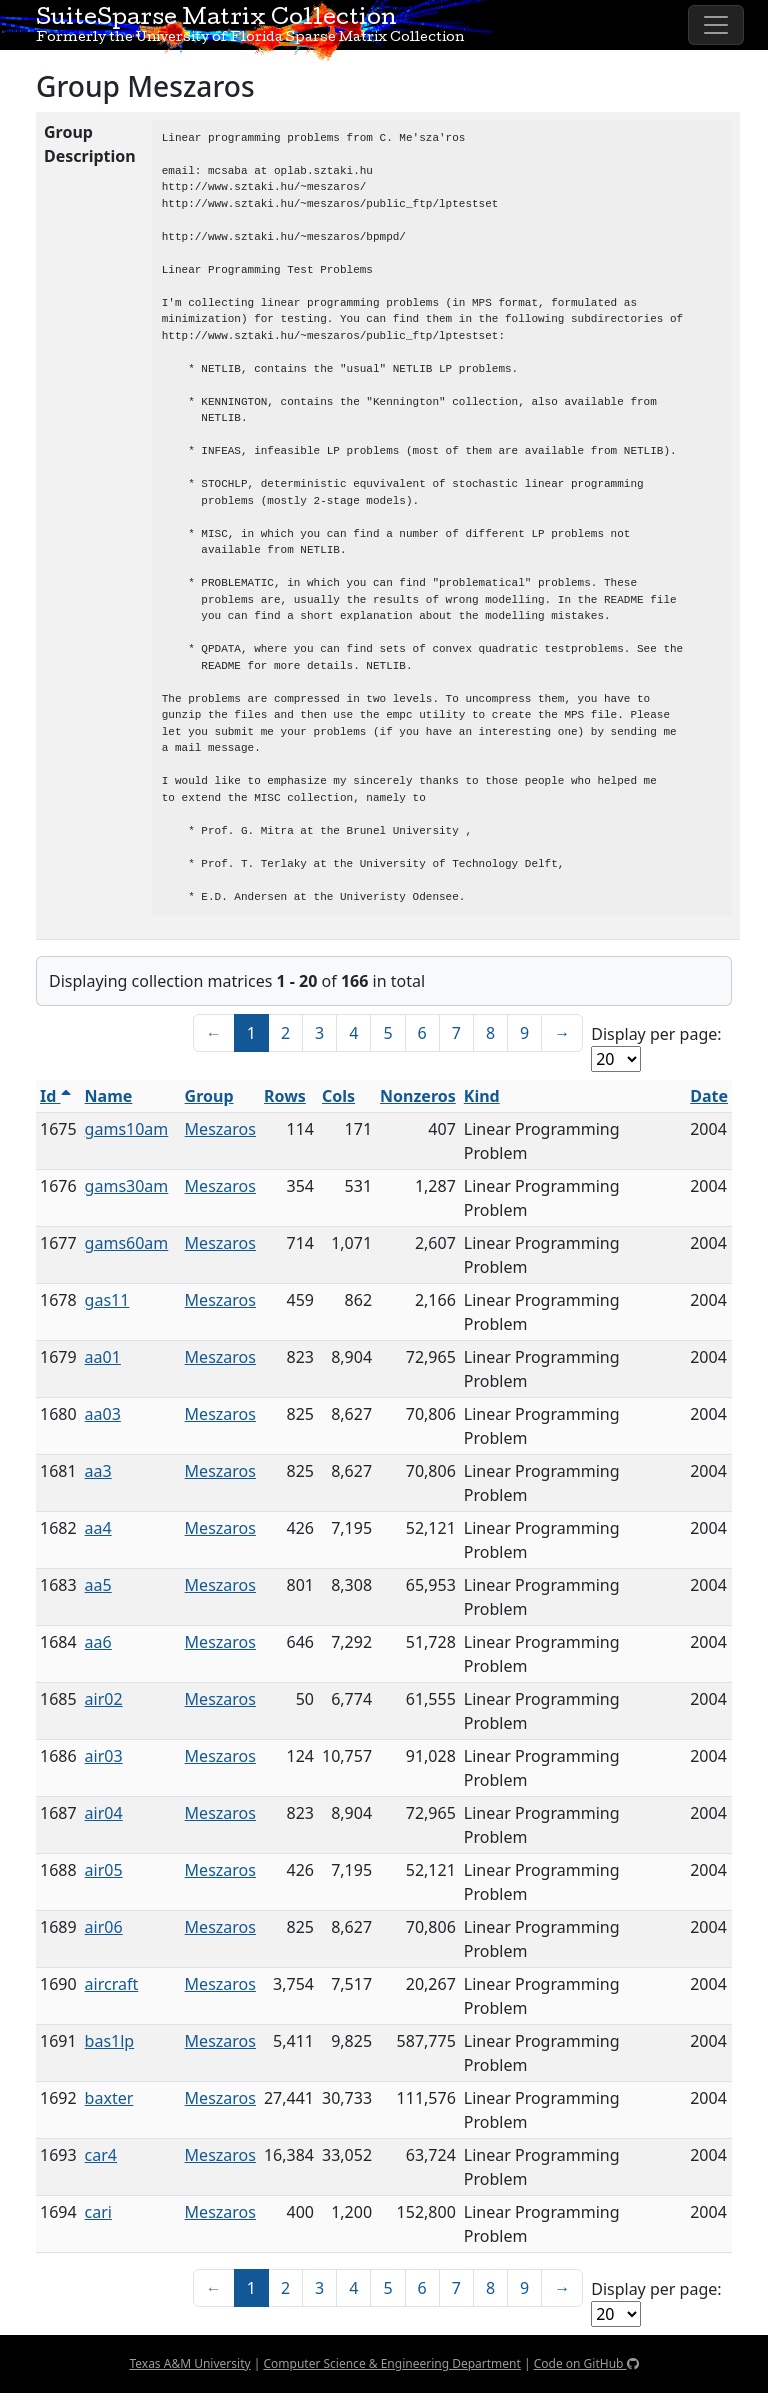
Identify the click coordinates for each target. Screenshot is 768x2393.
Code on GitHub (586, 2363)
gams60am (127, 1243)
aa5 (98, 1585)
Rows (285, 1096)
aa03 (103, 1414)
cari (98, 2212)
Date (709, 1096)
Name (109, 1096)
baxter (109, 2098)
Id (55, 1096)
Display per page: (656, 1034)
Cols (338, 1096)
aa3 (98, 1471)
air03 (104, 1756)
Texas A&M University (189, 2363)
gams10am (127, 1129)
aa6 (98, 1642)
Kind (482, 1096)
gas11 (107, 1300)
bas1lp (110, 2041)
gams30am (127, 1186)
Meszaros (220, 1129)
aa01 (103, 1357)
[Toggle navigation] (716, 25)
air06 (104, 1927)
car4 (101, 2155)
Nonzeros (418, 1096)
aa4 (98, 1528)
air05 (104, 1870)
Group (209, 1096)
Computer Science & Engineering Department (391, 2363)
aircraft (112, 1984)
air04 (104, 1813)
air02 (104, 1699)
